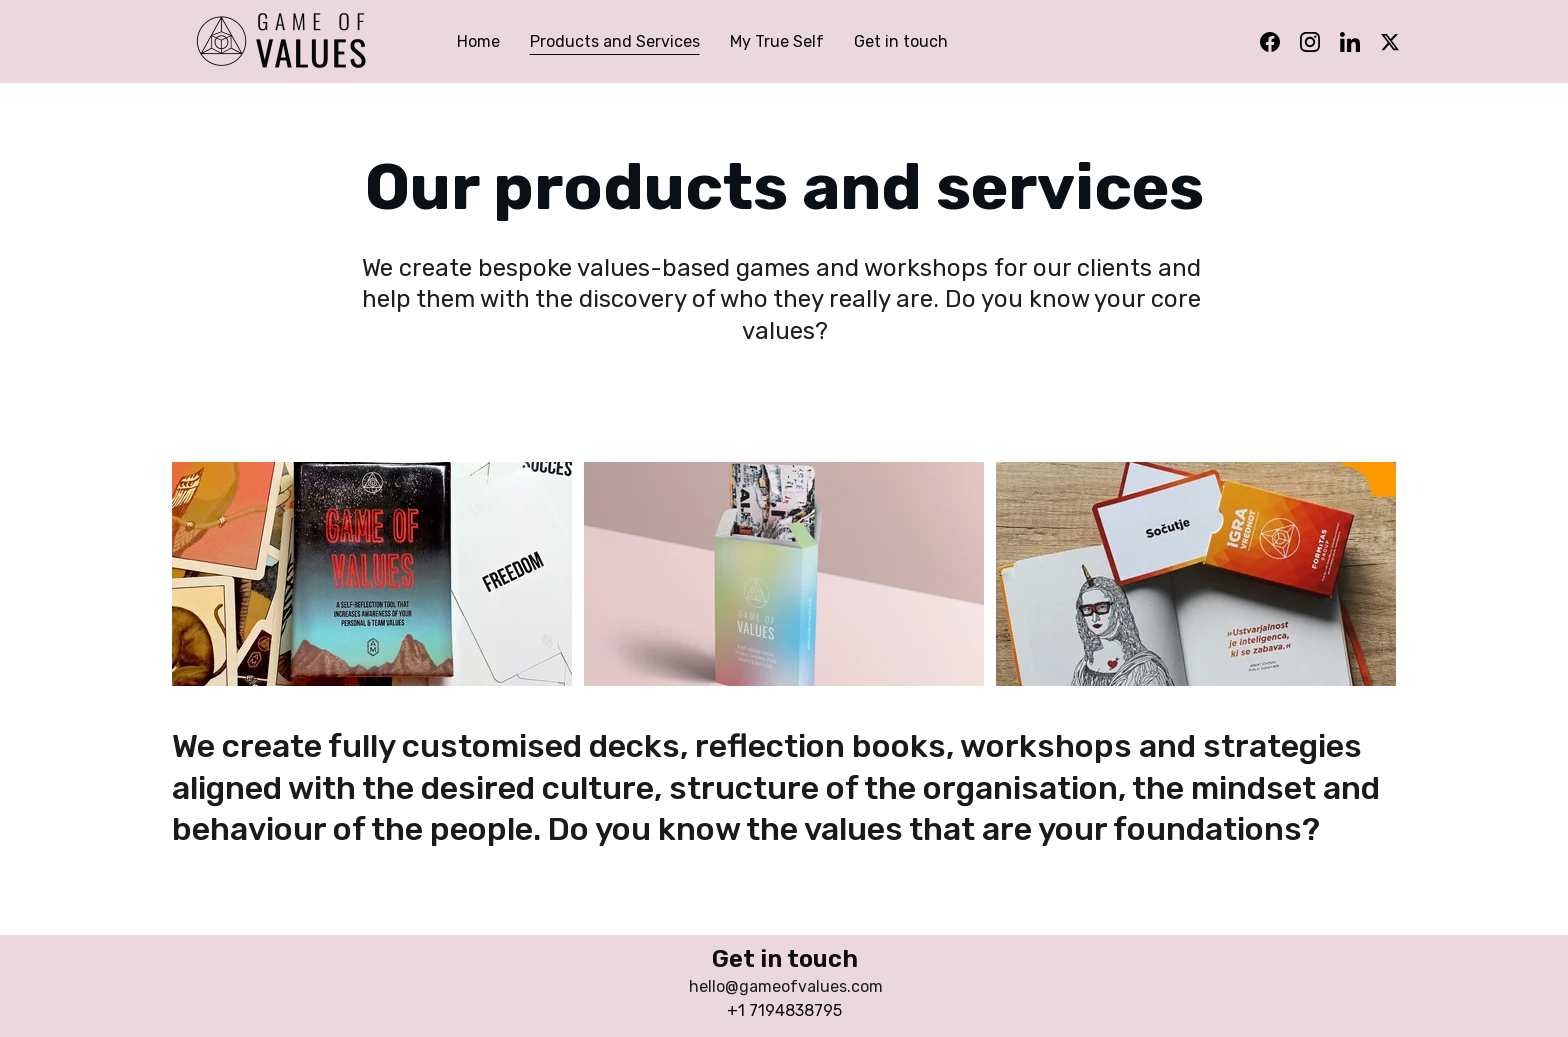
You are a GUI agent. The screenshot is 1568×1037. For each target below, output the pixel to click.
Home (478, 41)
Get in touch (901, 41)
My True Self (777, 41)
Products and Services (615, 41)
